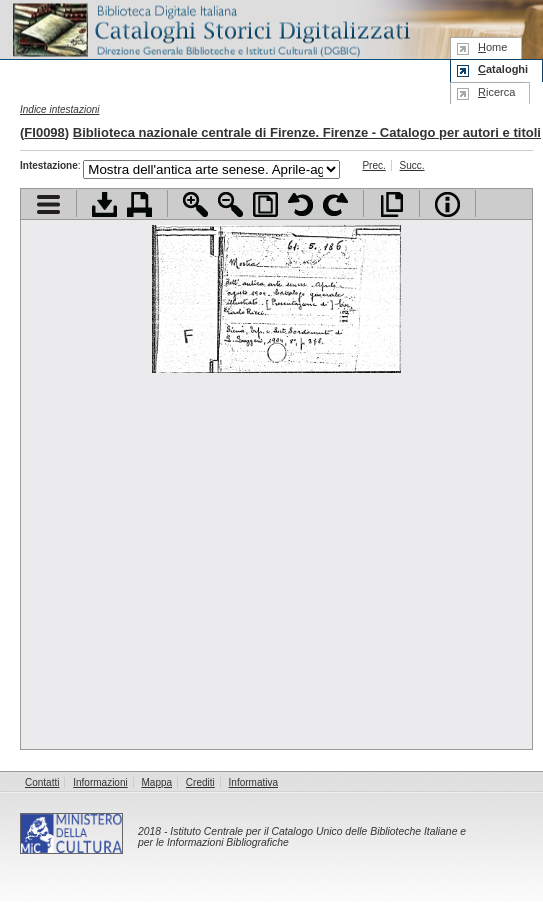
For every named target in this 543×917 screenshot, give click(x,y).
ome (492, 47)
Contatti (42, 782)
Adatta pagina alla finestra (265, 204)
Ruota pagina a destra (335, 204)
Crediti (200, 782)
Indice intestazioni (60, 109)
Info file (447, 204)
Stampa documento (139, 204)
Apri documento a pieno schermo (391, 204)
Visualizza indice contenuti (48, 204)
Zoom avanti (195, 204)
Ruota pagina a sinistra (300, 204)
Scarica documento (104, 204)
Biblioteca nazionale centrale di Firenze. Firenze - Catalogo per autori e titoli (307, 132)
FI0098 (44, 132)
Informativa (253, 782)
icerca (496, 92)
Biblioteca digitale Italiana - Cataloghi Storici (210, 28)
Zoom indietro (230, 204)
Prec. (373, 165)
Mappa (157, 782)
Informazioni (100, 782)
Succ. (412, 165)
